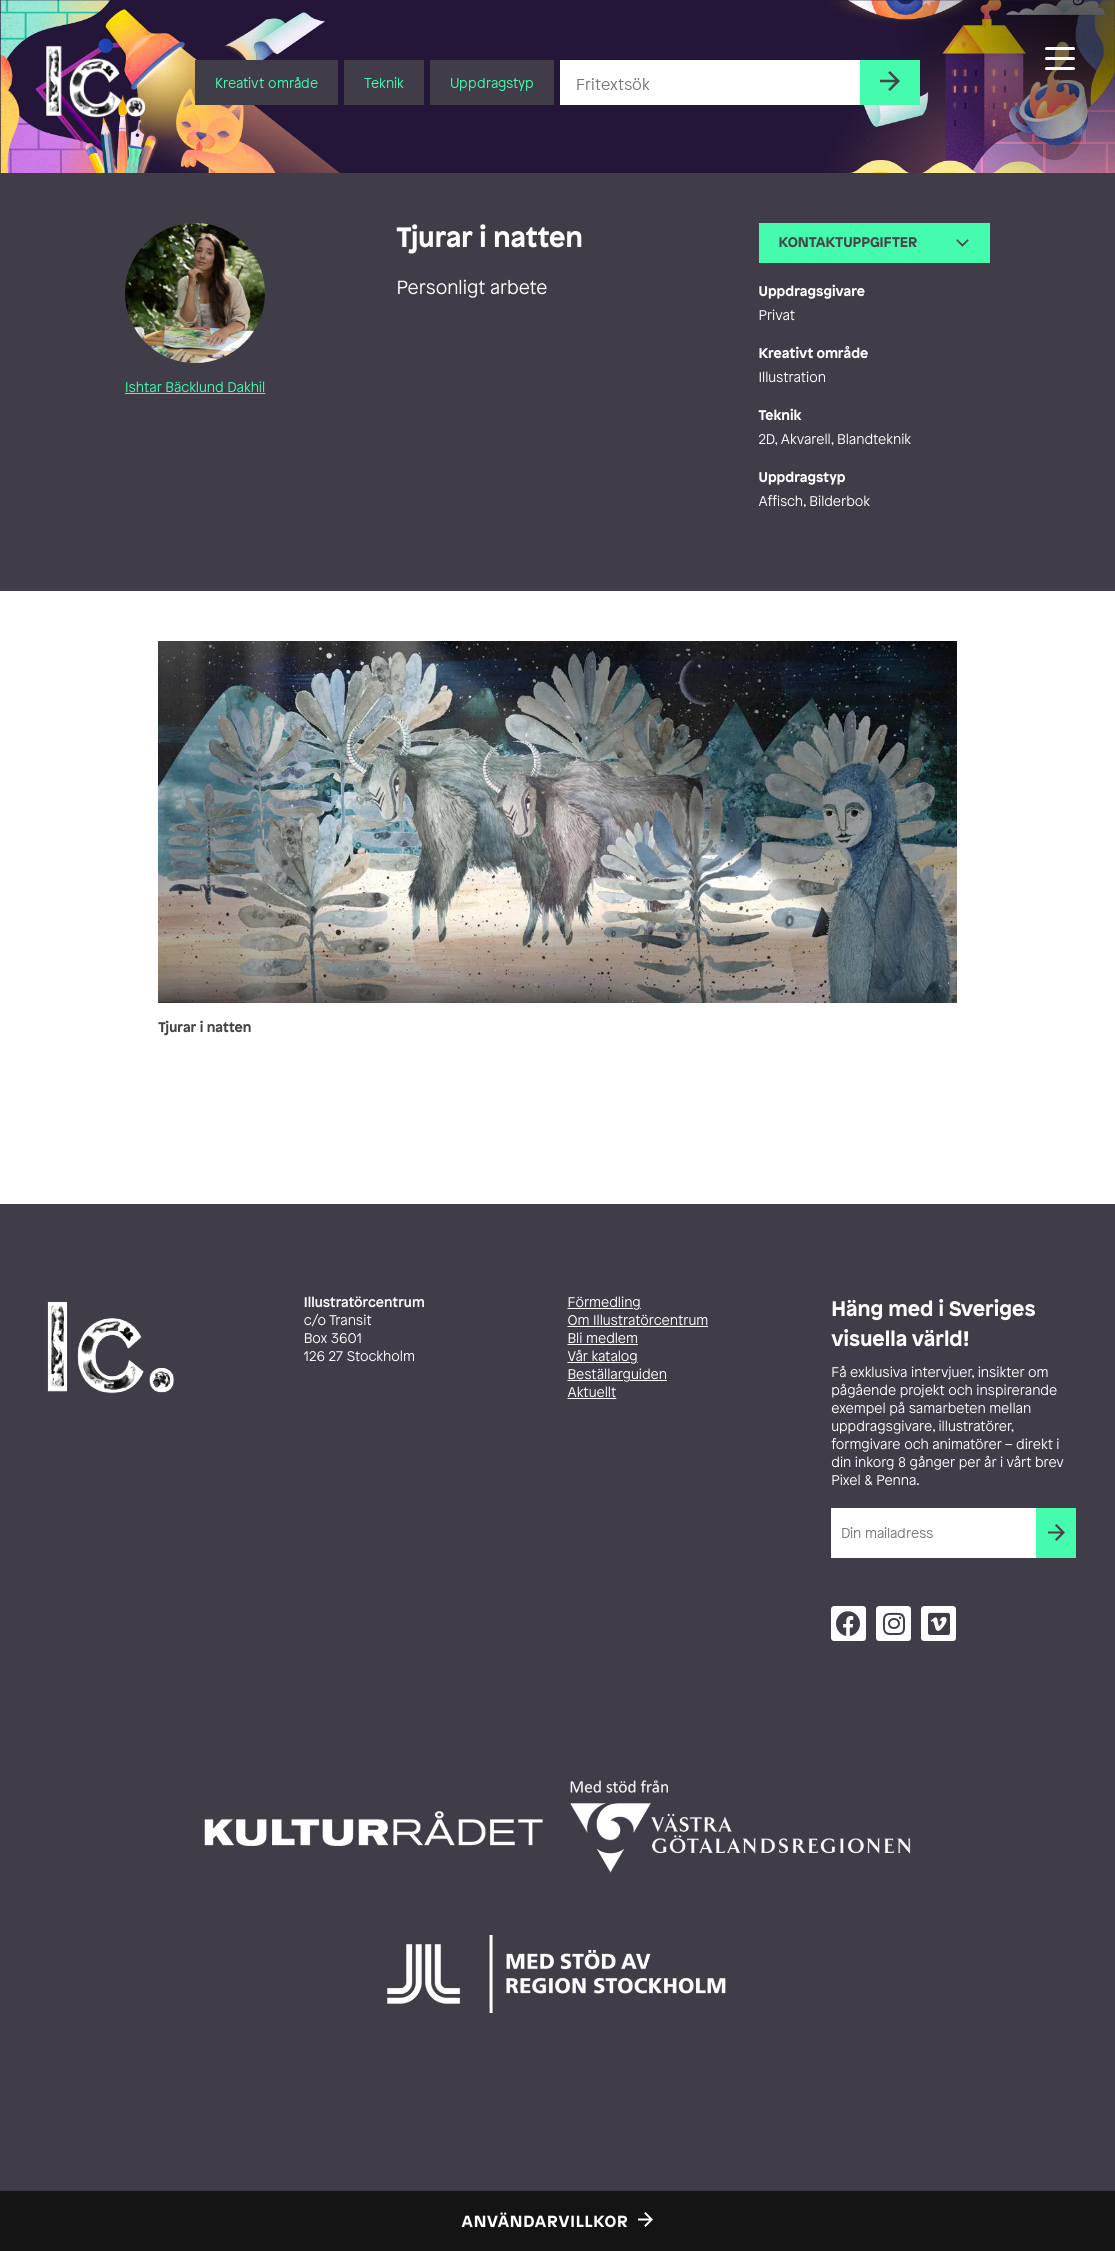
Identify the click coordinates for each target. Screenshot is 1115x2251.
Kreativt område (266, 82)
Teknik (384, 82)
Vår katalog (603, 1356)
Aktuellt (592, 1392)
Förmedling (604, 1302)
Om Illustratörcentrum (638, 1320)
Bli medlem (603, 1338)
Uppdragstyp (492, 82)
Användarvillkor (545, 2221)
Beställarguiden (617, 1374)
